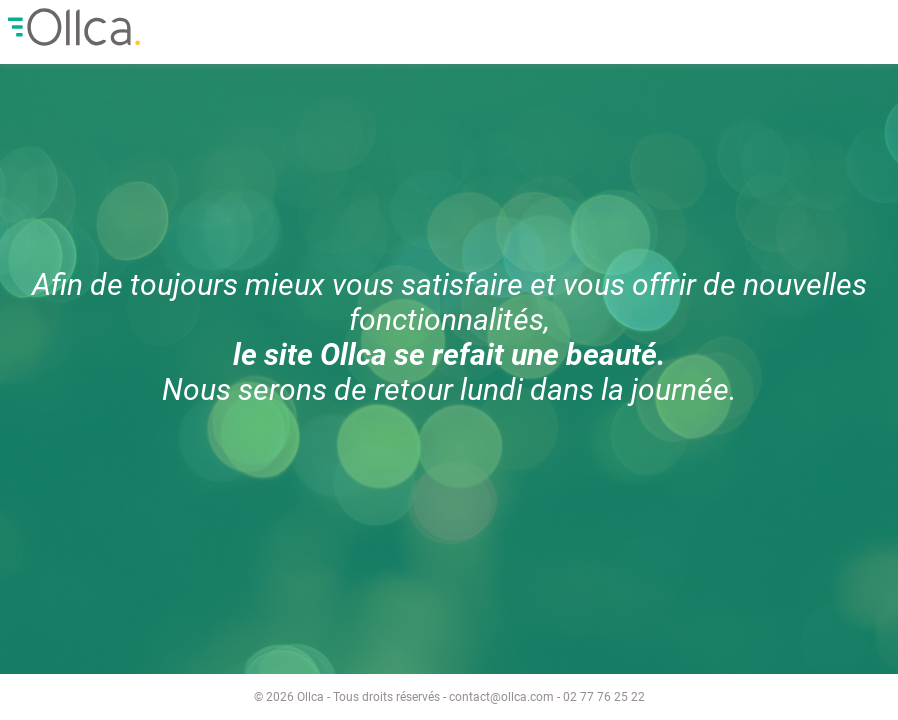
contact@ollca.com (501, 697)
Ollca (159, 27)
